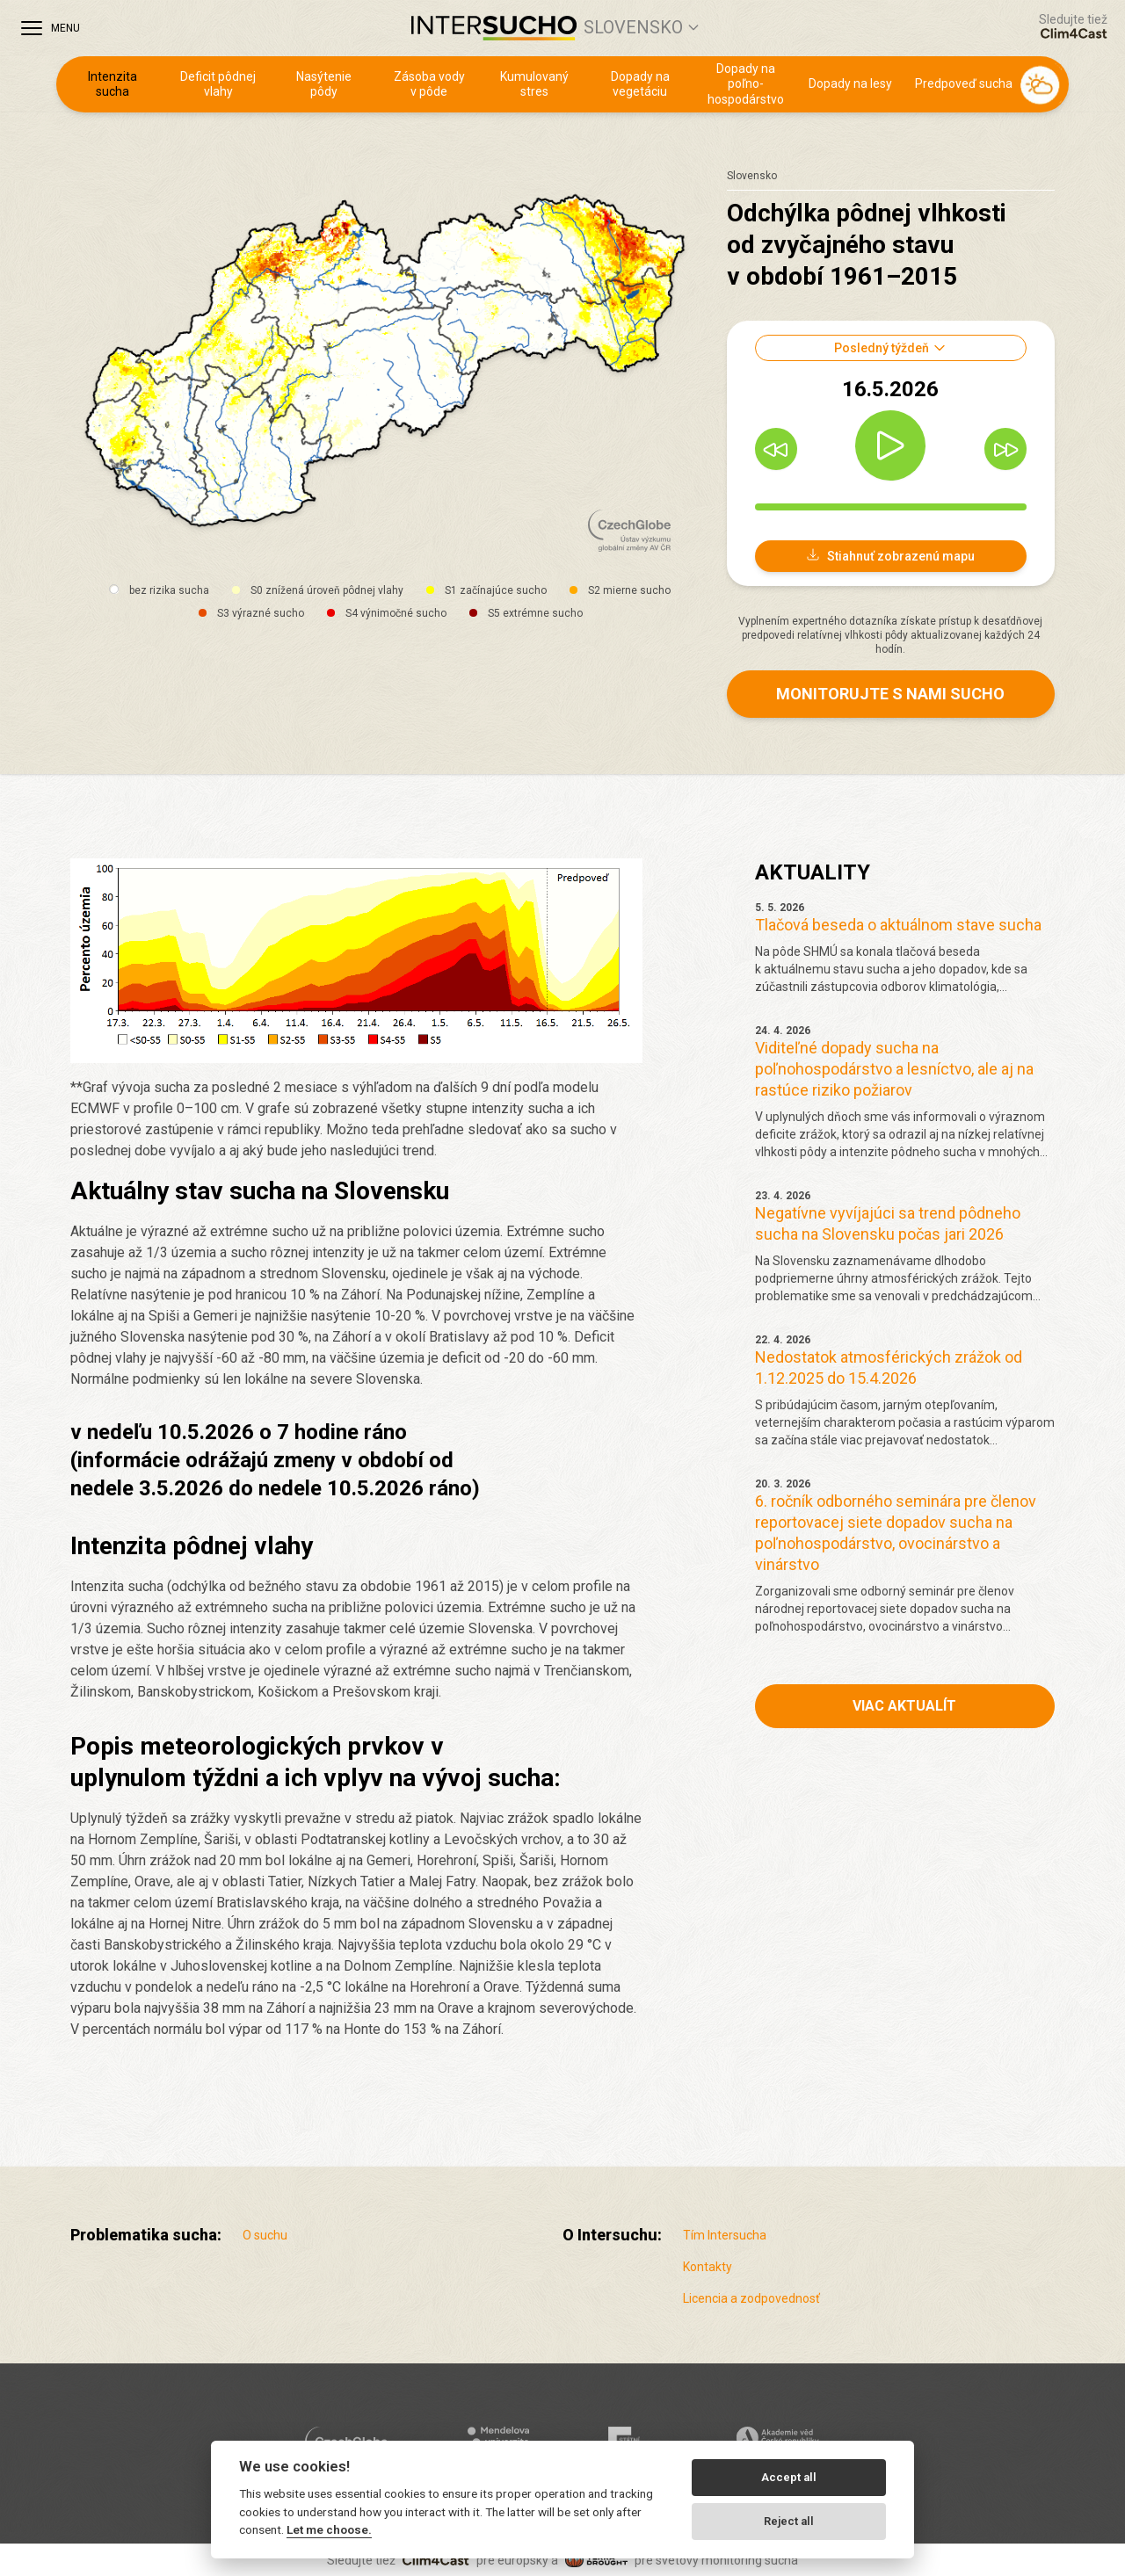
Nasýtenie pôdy (324, 84)
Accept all (789, 2477)
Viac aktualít (904, 1705)
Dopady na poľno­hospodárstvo (746, 84)
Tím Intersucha (724, 2235)
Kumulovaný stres (534, 84)
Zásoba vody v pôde (429, 84)
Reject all (789, 2521)
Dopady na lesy (850, 83)
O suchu (265, 2235)
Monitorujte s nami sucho (890, 693)
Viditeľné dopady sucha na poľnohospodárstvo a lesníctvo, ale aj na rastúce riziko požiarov (894, 1068)
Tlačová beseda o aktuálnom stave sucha (898, 924)
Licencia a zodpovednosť (751, 2298)
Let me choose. (329, 2529)
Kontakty (707, 2267)
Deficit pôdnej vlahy (218, 84)
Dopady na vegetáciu (640, 84)
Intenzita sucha (112, 84)
